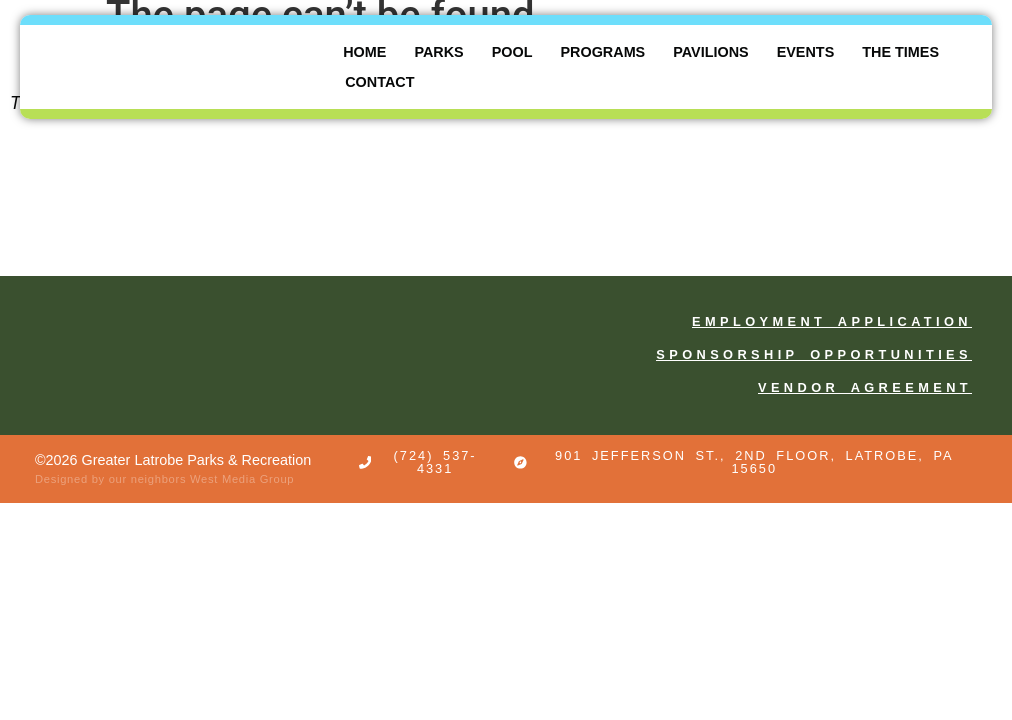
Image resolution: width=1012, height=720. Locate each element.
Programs (602, 52)
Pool (512, 52)
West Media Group (242, 479)
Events (806, 52)
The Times (900, 52)
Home (364, 52)
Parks (438, 52)
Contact (379, 82)
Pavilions (710, 52)
